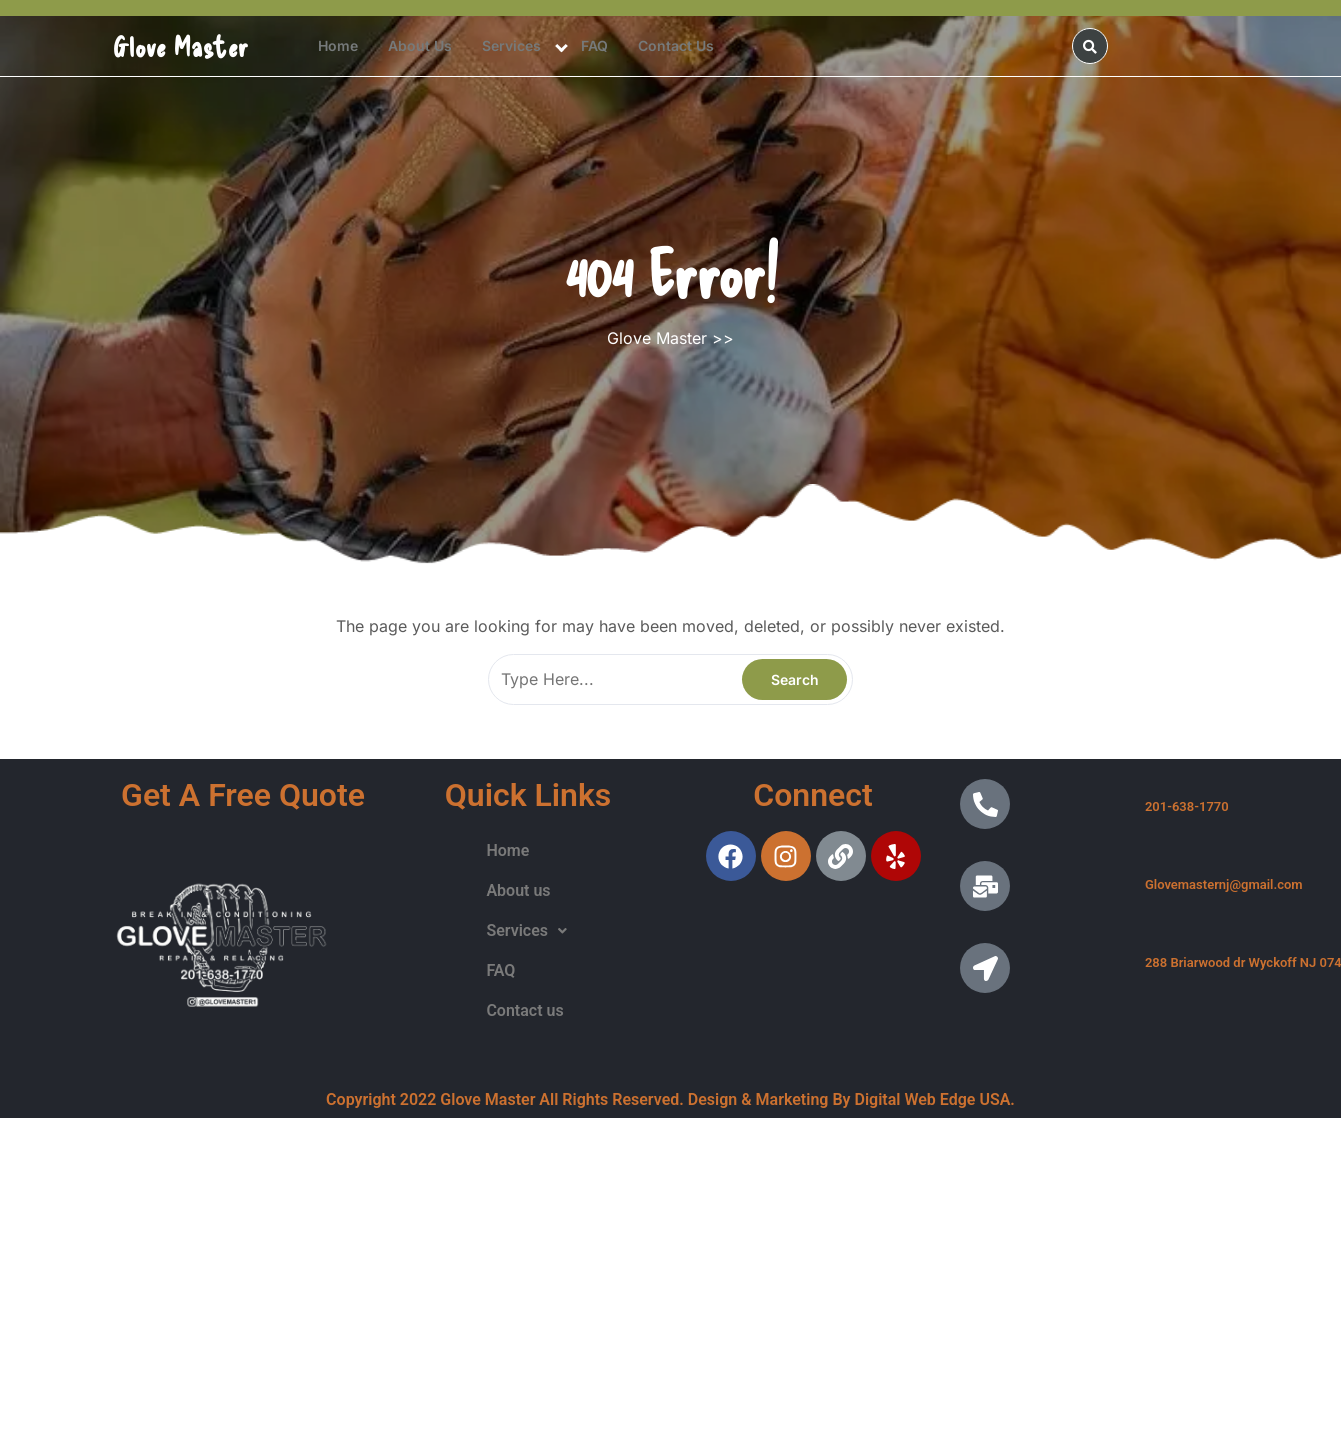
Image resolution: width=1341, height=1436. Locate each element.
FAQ (594, 45)
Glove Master (181, 46)
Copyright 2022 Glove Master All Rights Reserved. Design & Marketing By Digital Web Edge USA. (670, 1099)
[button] (526, 931)
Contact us (676, 45)
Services (511, 45)
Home (338, 45)
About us (420, 45)
